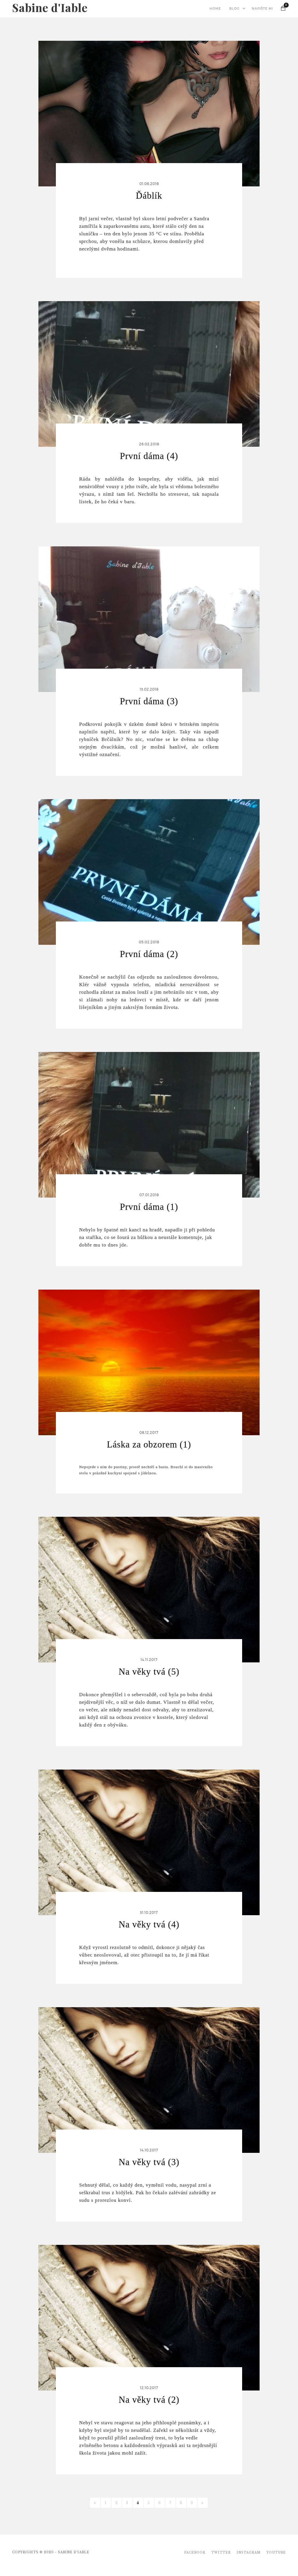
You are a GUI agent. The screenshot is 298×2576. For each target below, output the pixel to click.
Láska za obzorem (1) (149, 1444)
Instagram (249, 2552)
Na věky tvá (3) (149, 2162)
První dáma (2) (149, 954)
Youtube (276, 2552)
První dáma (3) (149, 701)
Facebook (194, 2552)
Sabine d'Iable (50, 5)
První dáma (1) (149, 1207)
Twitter (221, 2552)
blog (234, 8)
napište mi (262, 8)
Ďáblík (149, 195)
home (215, 8)
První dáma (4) (149, 456)
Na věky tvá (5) (149, 1671)
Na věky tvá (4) (149, 1924)
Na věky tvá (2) (149, 2400)
